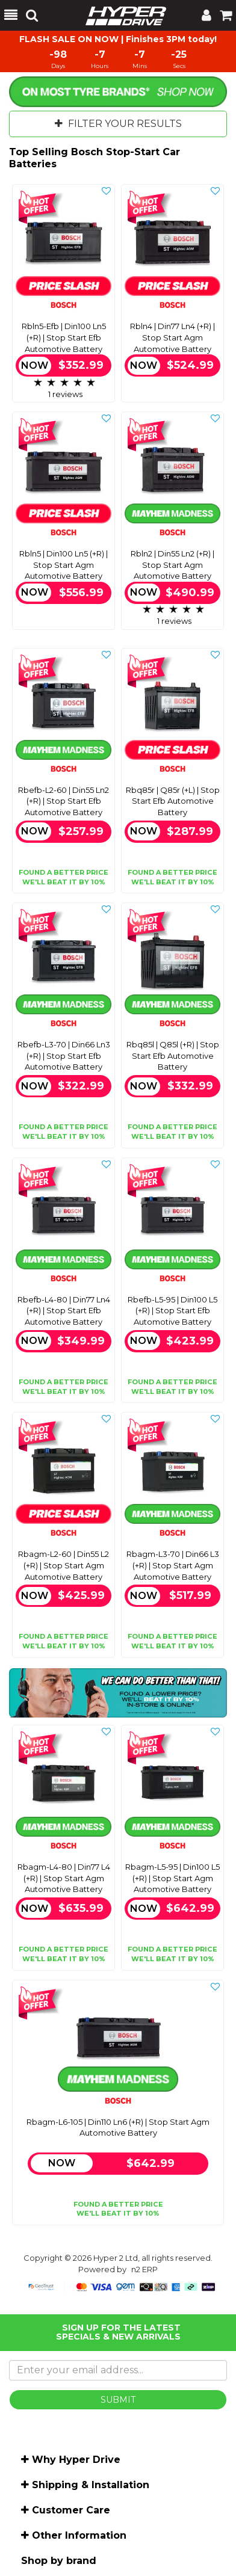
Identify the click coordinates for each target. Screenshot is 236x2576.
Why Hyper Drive (76, 2459)
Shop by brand (58, 2560)
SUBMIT (118, 2399)
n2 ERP (144, 2269)
